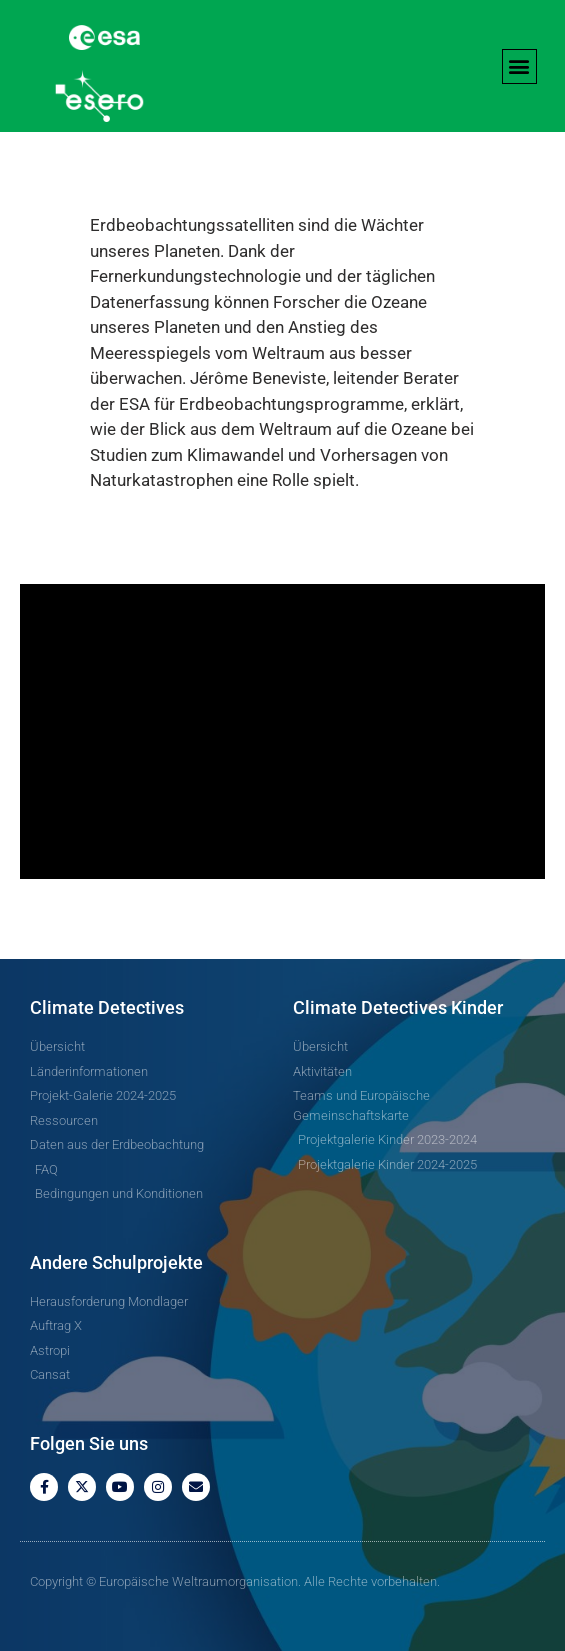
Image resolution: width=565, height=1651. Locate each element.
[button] (519, 66)
